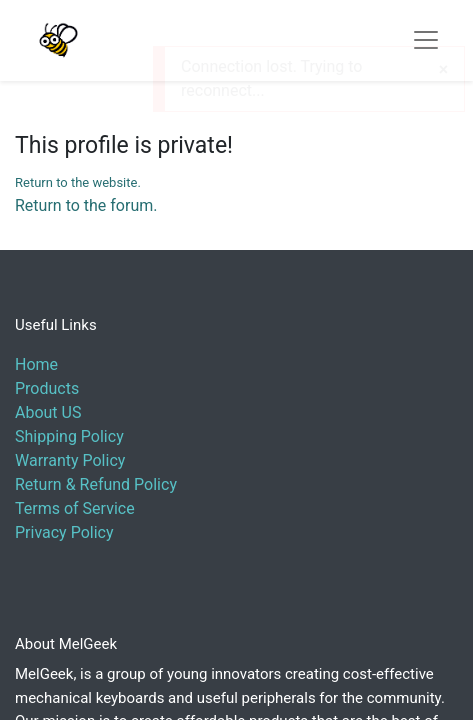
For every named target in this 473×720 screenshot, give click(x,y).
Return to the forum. (86, 205)
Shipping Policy (69, 436)
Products (47, 388)
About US (48, 412)
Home (36, 364)
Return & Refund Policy (96, 484)
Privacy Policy (64, 532)
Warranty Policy (70, 460)
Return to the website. (78, 182)
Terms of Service (75, 508)
